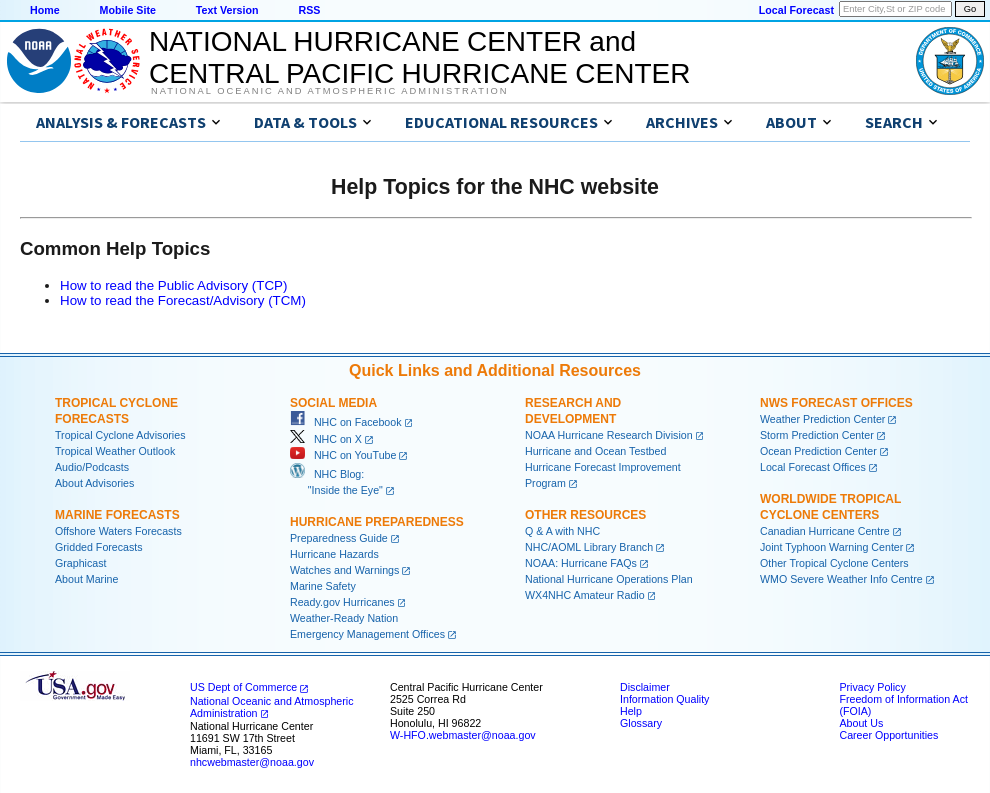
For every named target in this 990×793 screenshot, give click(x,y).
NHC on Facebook (346, 422)
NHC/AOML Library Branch (589, 547)
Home (45, 10)
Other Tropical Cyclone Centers (834, 563)
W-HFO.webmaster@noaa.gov (463, 735)
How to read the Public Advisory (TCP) (173, 285)
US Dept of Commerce (243, 687)
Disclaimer (645, 687)
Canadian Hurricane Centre (825, 531)
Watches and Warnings (344, 570)
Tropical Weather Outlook (115, 451)
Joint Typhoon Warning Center (831, 547)
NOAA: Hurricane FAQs (581, 563)
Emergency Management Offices (367, 634)
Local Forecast (796, 10)
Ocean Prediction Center (818, 451)
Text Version (227, 10)
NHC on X (326, 439)
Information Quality (664, 699)
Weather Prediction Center (822, 419)
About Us (861, 723)
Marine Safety (323, 586)
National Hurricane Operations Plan (609, 579)
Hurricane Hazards (334, 554)
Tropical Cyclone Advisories (120, 435)
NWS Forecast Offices (836, 403)
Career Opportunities (888, 735)
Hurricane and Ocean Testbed (595, 451)
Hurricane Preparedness (377, 522)
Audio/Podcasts (92, 467)
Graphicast (81, 563)
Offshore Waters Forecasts (118, 531)
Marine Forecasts (117, 515)
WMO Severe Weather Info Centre (841, 579)
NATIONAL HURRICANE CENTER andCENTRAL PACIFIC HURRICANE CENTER (419, 57)
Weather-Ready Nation (344, 618)
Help (631, 711)
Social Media (333, 403)
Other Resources (585, 515)
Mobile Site (128, 10)
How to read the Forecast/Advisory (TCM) (183, 300)
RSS (309, 10)
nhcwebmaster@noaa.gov (252, 762)
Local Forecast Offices (813, 467)
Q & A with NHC (562, 531)
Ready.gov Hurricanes (342, 602)
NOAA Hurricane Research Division (609, 435)
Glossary (641, 723)
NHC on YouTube (343, 455)
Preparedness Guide (339, 538)
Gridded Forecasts (99, 547)
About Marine (86, 579)
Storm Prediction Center (817, 435)
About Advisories (94, 483)
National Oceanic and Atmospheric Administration (329, 91)
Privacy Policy (872, 687)
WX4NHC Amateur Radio (585, 595)
